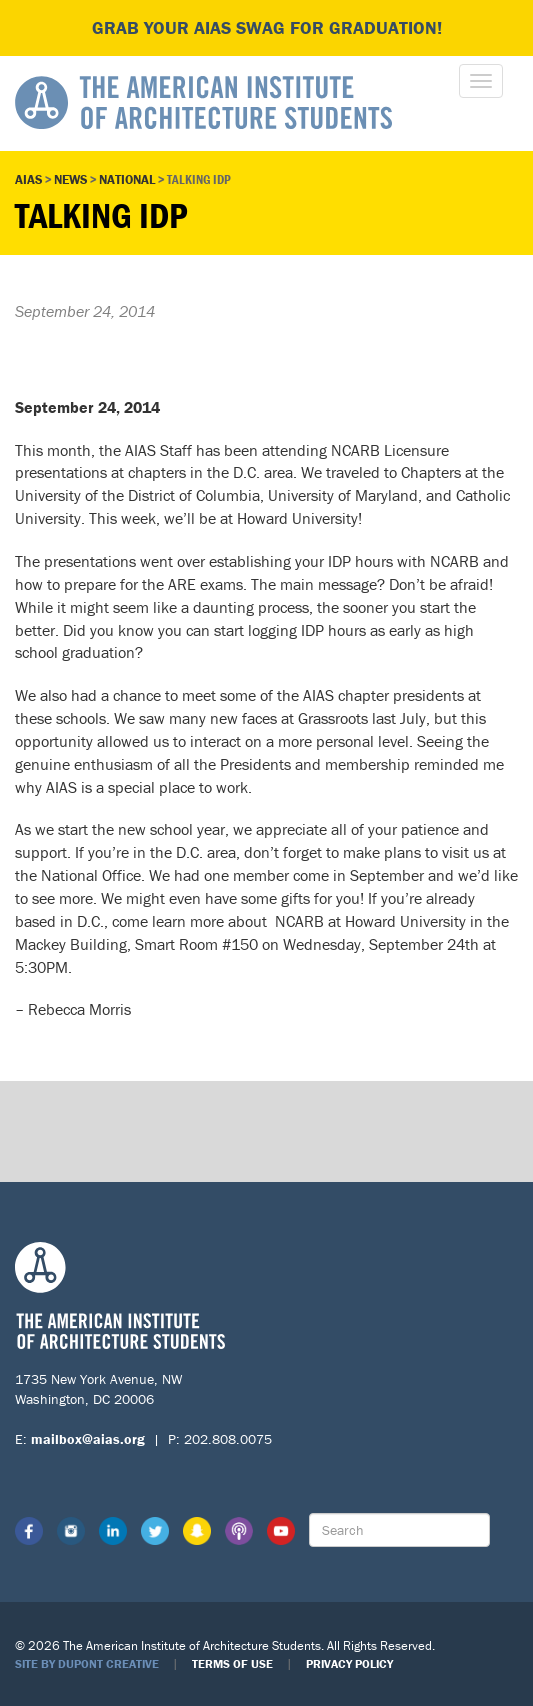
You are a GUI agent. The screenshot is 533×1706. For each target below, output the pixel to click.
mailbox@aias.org (88, 1439)
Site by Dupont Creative (87, 1663)
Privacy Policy (349, 1663)
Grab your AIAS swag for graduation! (267, 27)
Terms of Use (232, 1663)
